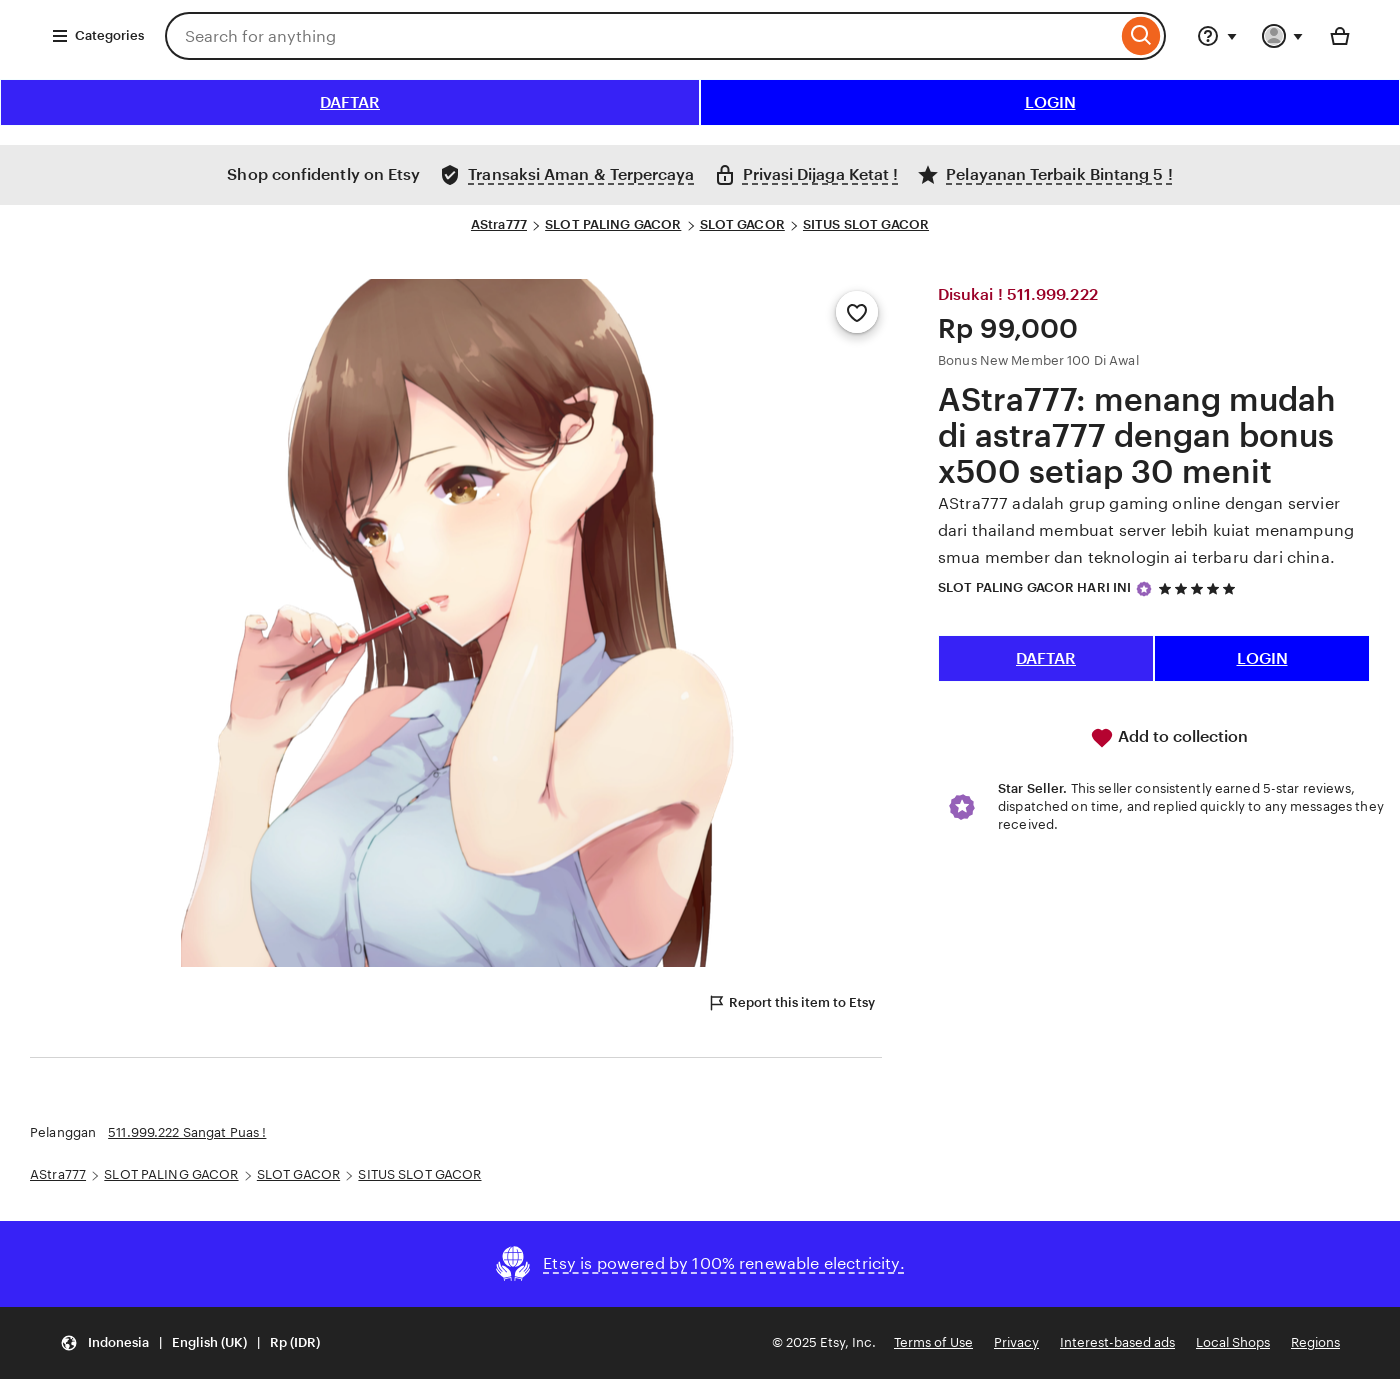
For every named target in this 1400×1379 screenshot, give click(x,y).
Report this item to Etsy (791, 1003)
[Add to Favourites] (857, 312)
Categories (97, 36)
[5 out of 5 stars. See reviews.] (1200, 588)
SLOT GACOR (742, 224)
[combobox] (641, 36)
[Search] (1141, 36)
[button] (190, 1343)
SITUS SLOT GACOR (866, 224)
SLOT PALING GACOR (613, 224)
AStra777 (499, 224)
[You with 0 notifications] (1283, 36)
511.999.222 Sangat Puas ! (187, 1132)
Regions (1315, 1342)
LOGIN (1050, 102)
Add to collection (1169, 738)
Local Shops (1233, 1342)
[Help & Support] (1217, 36)
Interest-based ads (1117, 1342)
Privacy (1016, 1342)
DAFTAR (350, 102)
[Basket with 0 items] (1340, 36)
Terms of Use (933, 1342)
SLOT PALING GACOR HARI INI (1034, 587)
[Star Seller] (1144, 589)
